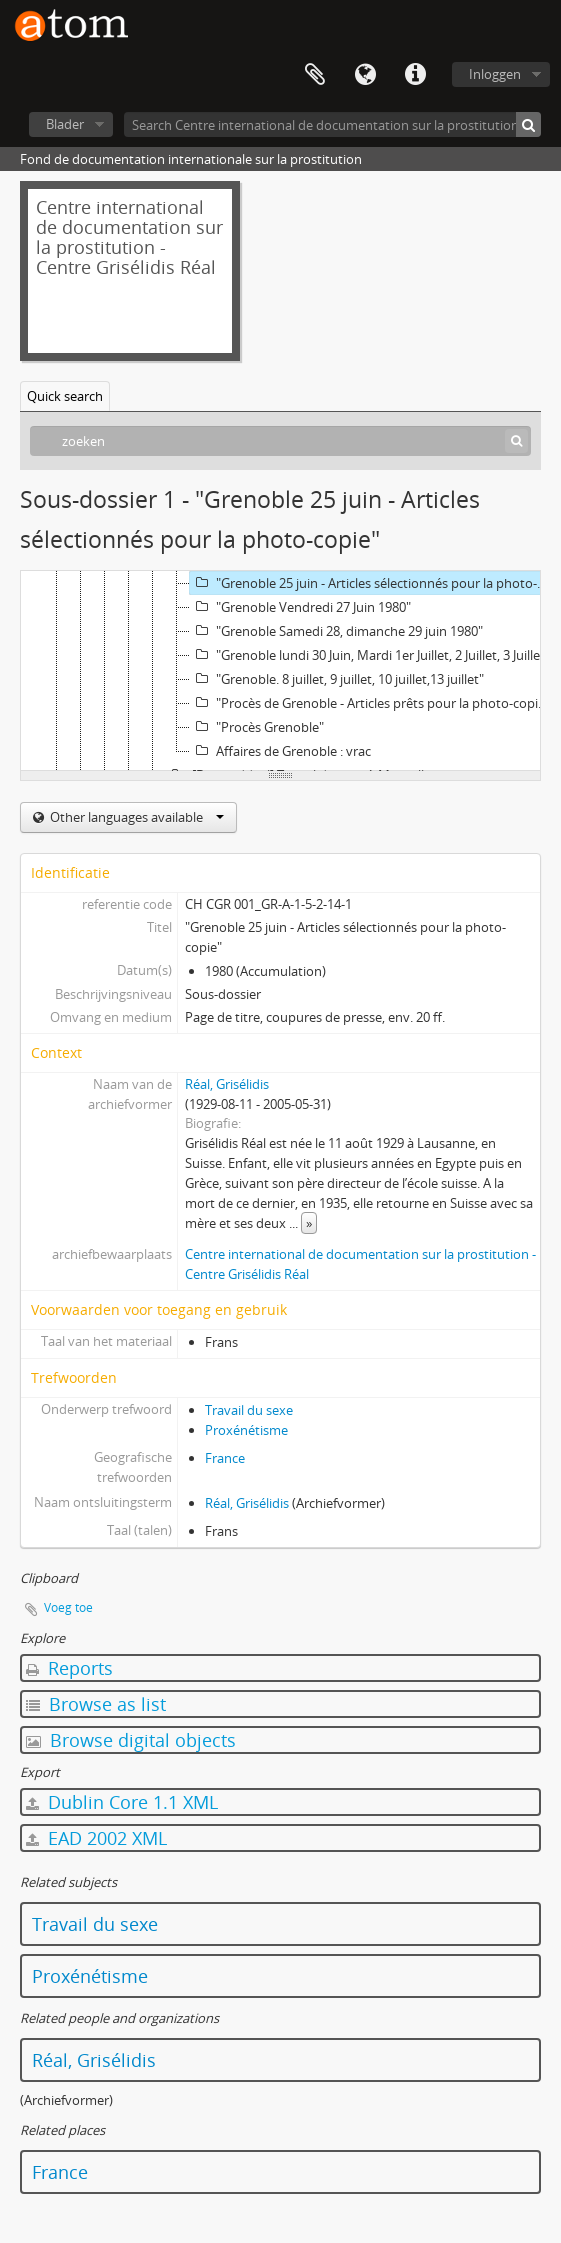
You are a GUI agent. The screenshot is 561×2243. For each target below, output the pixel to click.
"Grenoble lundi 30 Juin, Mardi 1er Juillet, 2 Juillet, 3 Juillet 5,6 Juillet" (373, 655)
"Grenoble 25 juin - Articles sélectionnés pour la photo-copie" (373, 583)
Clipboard (315, 75)
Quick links (415, 75)
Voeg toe (68, 1607)
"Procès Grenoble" (257, 727)
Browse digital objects (131, 1740)
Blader (65, 124)
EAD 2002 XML (96, 1838)
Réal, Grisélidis (227, 1084)
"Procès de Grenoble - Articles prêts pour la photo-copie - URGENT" (373, 703)
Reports (69, 1668)
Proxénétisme (246, 1430)
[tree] (280, 671)
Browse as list (96, 1704)
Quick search (65, 396)
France (225, 1458)
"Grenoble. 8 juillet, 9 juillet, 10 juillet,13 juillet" (337, 679)
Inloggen (495, 74)
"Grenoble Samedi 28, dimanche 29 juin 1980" (336, 631)
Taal (365, 75)
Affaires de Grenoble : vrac (280, 751)
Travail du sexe (249, 1410)
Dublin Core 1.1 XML (122, 1802)
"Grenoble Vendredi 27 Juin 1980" (300, 607)
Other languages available (135, 817)
